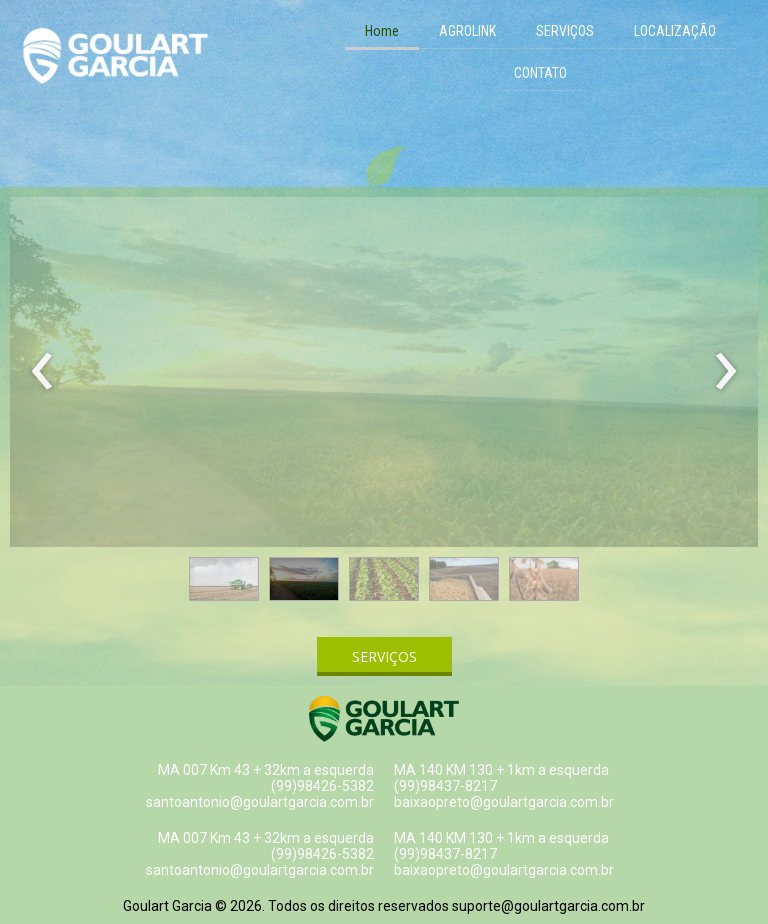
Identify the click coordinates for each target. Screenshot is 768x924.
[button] (224, 579)
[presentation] (42, 372)
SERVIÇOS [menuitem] (565, 31)
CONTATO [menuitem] (540, 73)
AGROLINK (467, 31)
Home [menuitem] (382, 31)
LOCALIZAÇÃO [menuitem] (675, 31)
